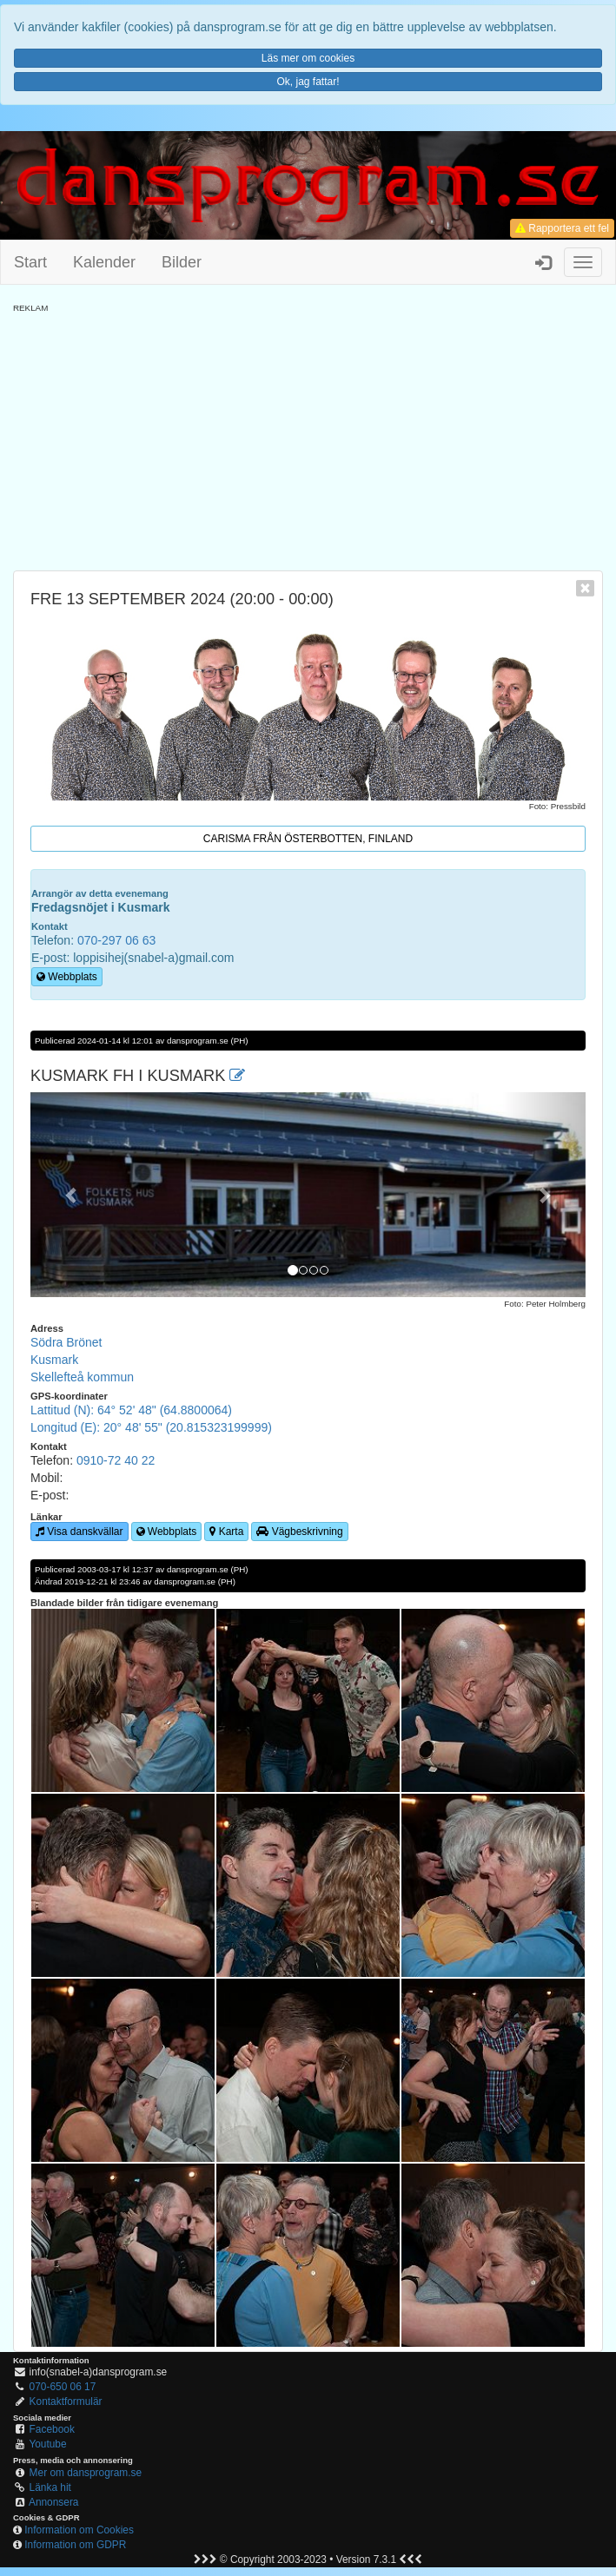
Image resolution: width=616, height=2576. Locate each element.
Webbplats (66, 977)
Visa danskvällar (79, 1531)
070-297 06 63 (116, 940)
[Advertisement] (308, 435)
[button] (72, 1194)
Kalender (104, 262)
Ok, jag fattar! (307, 82)
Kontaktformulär (66, 2401)
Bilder (182, 262)
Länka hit (50, 2487)
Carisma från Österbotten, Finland (308, 839)
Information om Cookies (79, 2530)
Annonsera (54, 2502)
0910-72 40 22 (115, 1460)
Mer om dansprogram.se (86, 2473)
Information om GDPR (75, 2545)
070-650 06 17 (63, 2387)
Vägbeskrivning (299, 1531)
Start (30, 262)
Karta (226, 1531)
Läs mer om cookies (308, 58)
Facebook (52, 2429)
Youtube (47, 2444)
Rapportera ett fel (562, 228)
